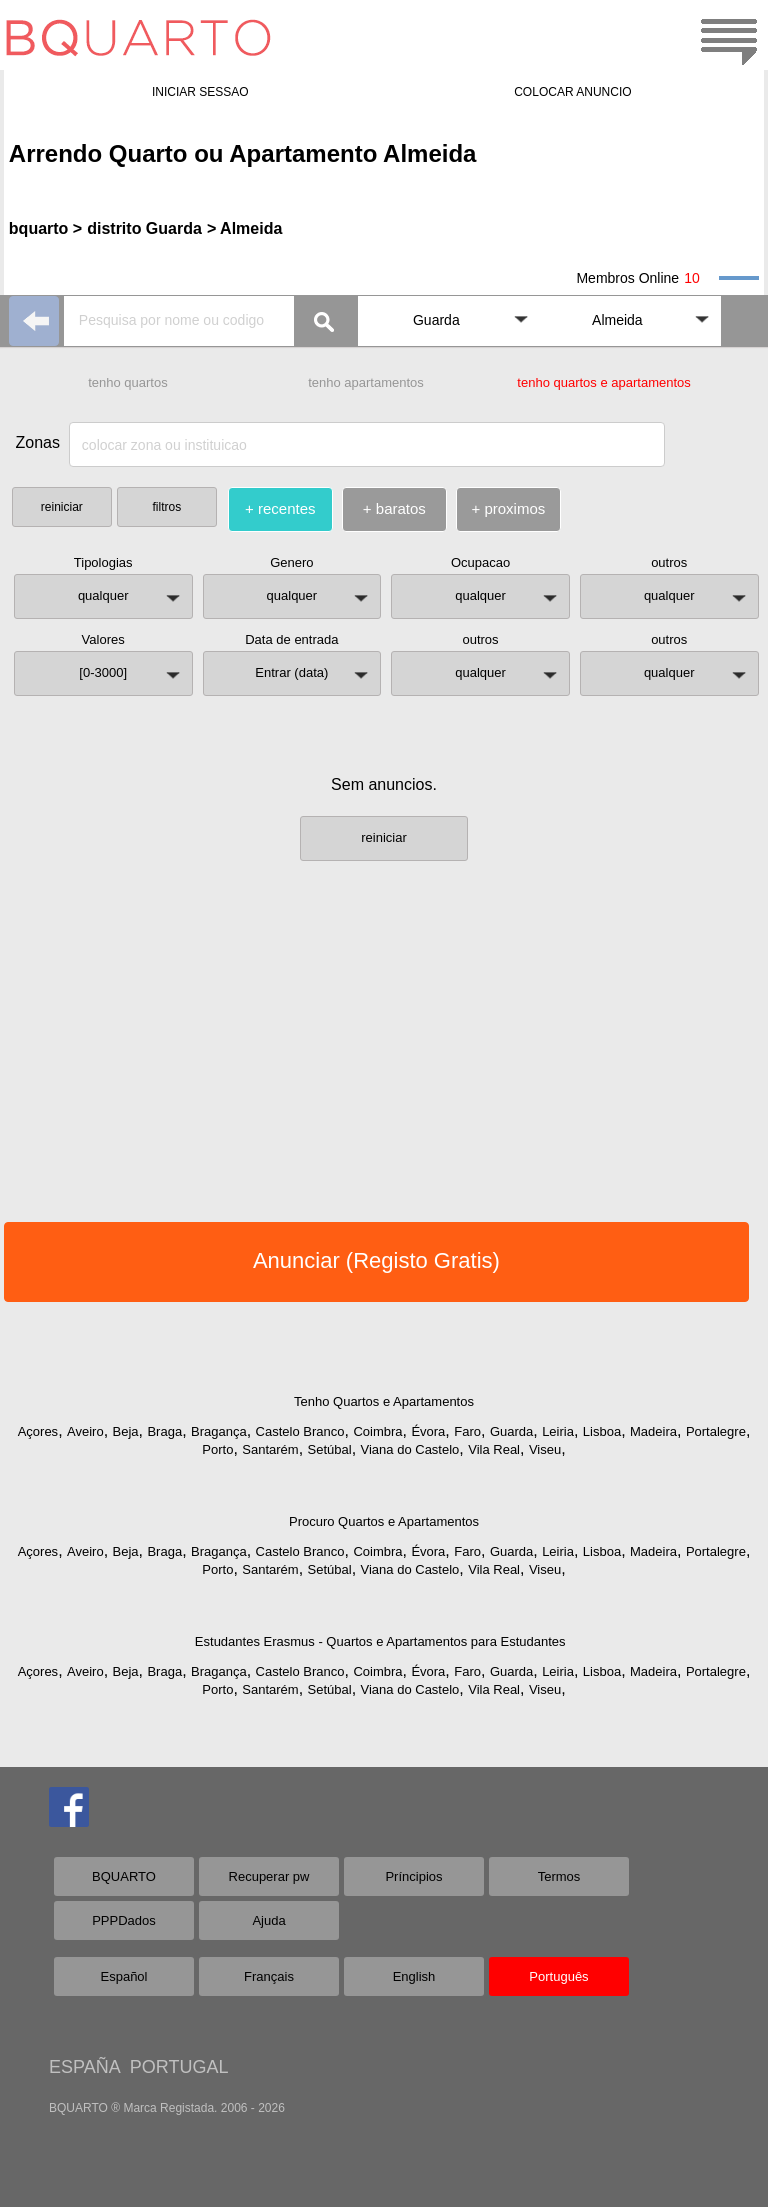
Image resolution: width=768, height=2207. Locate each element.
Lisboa (602, 1431)
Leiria (558, 1431)
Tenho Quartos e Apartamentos (384, 1401)
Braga (164, 1431)
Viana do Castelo (410, 1449)
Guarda (511, 1431)
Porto (217, 1449)
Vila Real (494, 1449)
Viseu (545, 1449)
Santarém (270, 1449)
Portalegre (716, 1431)
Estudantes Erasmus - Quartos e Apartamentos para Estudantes (380, 1641)
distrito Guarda (144, 228)
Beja (126, 1431)
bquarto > (45, 228)
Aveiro (85, 1431)
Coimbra (377, 1431)
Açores (38, 1431)
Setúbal (330, 1449)
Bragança (219, 1431)
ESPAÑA (84, 2067)
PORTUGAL (179, 2067)
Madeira (653, 1431)
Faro (467, 1431)
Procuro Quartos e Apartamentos (384, 1521)
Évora (428, 1431)
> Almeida (244, 228)
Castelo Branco (300, 1431)
